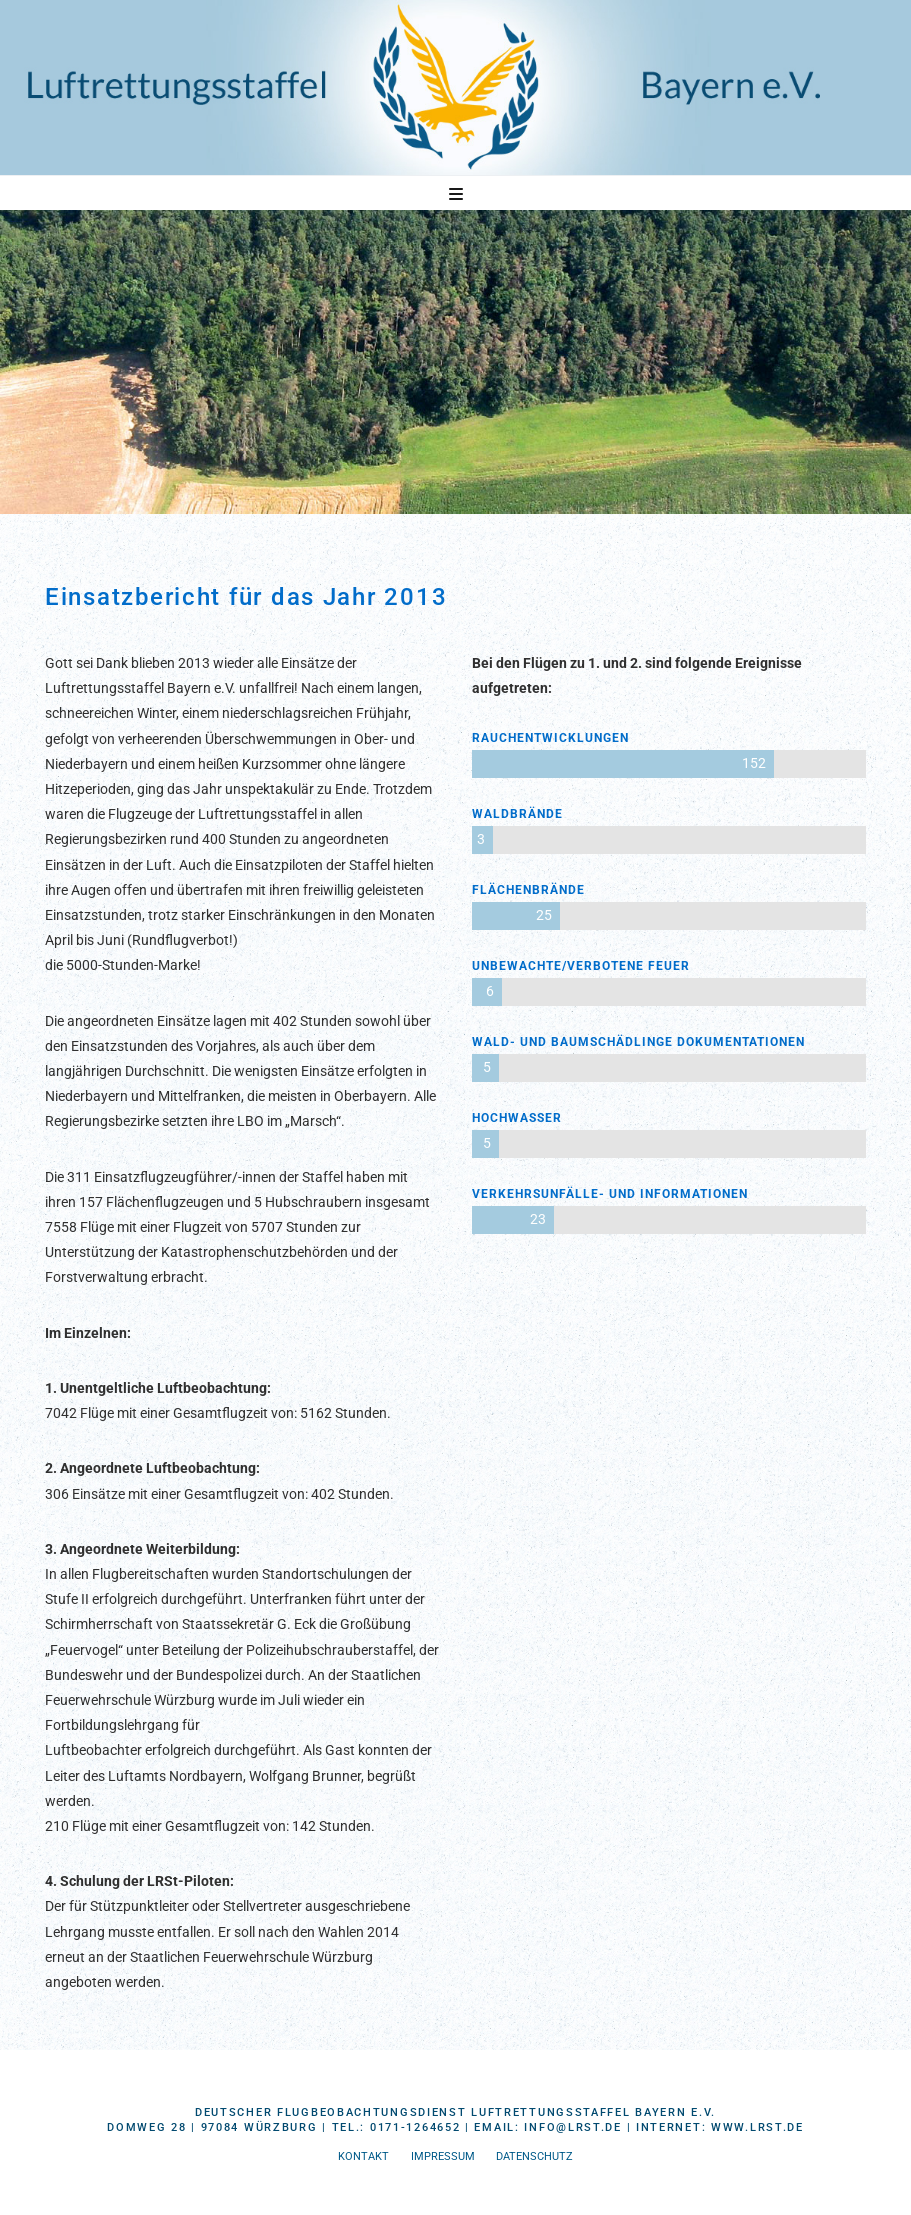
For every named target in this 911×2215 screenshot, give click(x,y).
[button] (456, 194)
